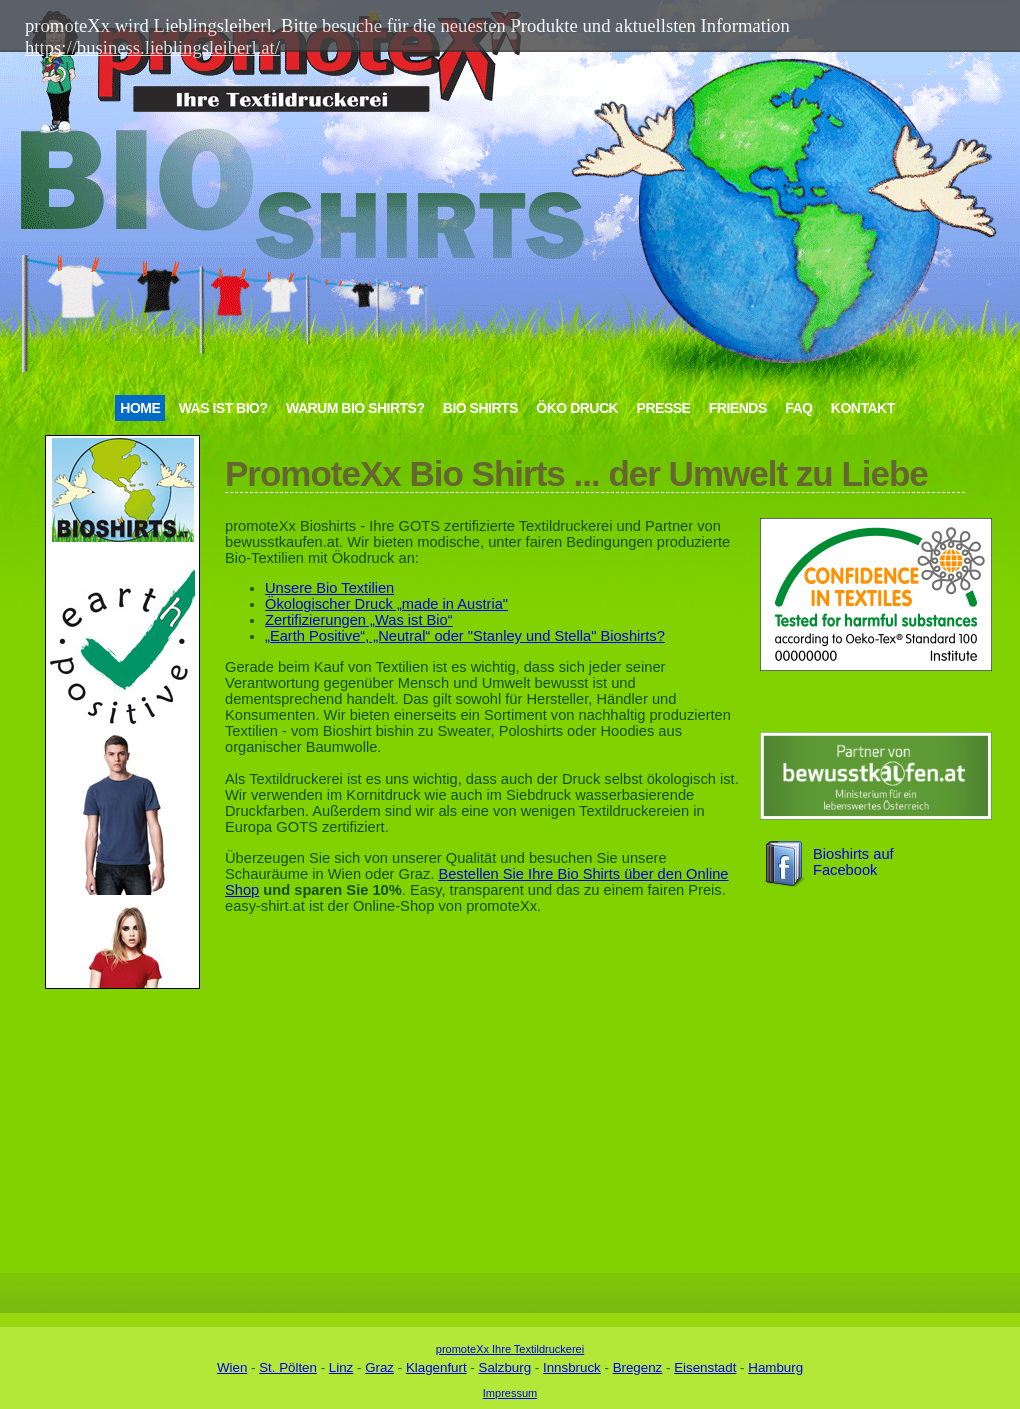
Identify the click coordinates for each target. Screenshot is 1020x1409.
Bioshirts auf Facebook (853, 862)
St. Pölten (288, 1367)
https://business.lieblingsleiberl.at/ (152, 47)
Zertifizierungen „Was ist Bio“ (359, 620)
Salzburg (505, 1367)
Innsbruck (572, 1367)
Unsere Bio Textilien (329, 588)
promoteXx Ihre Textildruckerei (510, 1349)
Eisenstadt (705, 1367)
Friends (738, 408)
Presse (664, 408)
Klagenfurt (436, 1367)
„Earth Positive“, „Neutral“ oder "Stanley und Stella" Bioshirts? (465, 636)
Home (140, 408)
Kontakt (863, 408)
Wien (232, 1367)
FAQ (798, 408)
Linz (341, 1367)
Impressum (510, 1393)
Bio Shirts (480, 408)
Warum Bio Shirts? (355, 408)
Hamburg (775, 1367)
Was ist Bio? (223, 408)
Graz (379, 1367)
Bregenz (638, 1367)
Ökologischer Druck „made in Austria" (386, 604)
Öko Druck (577, 408)
